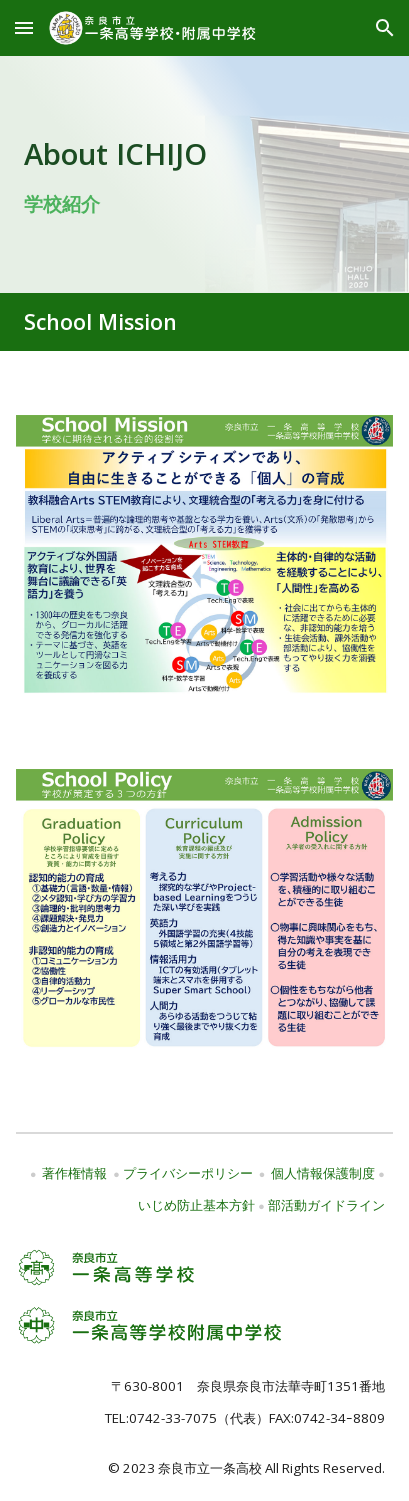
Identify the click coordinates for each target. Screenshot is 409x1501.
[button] (24, 27)
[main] (204, 174)
